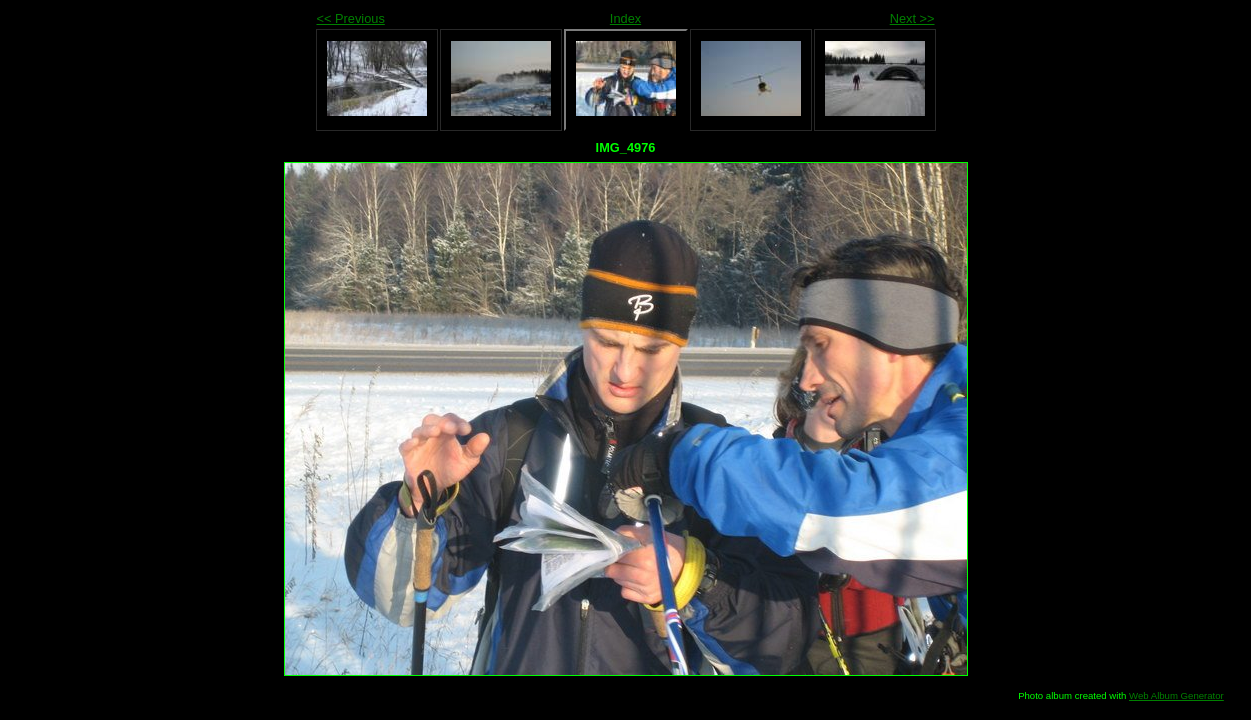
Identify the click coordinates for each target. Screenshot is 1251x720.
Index (625, 18)
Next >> (912, 18)
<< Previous (351, 18)
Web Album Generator (1176, 695)
